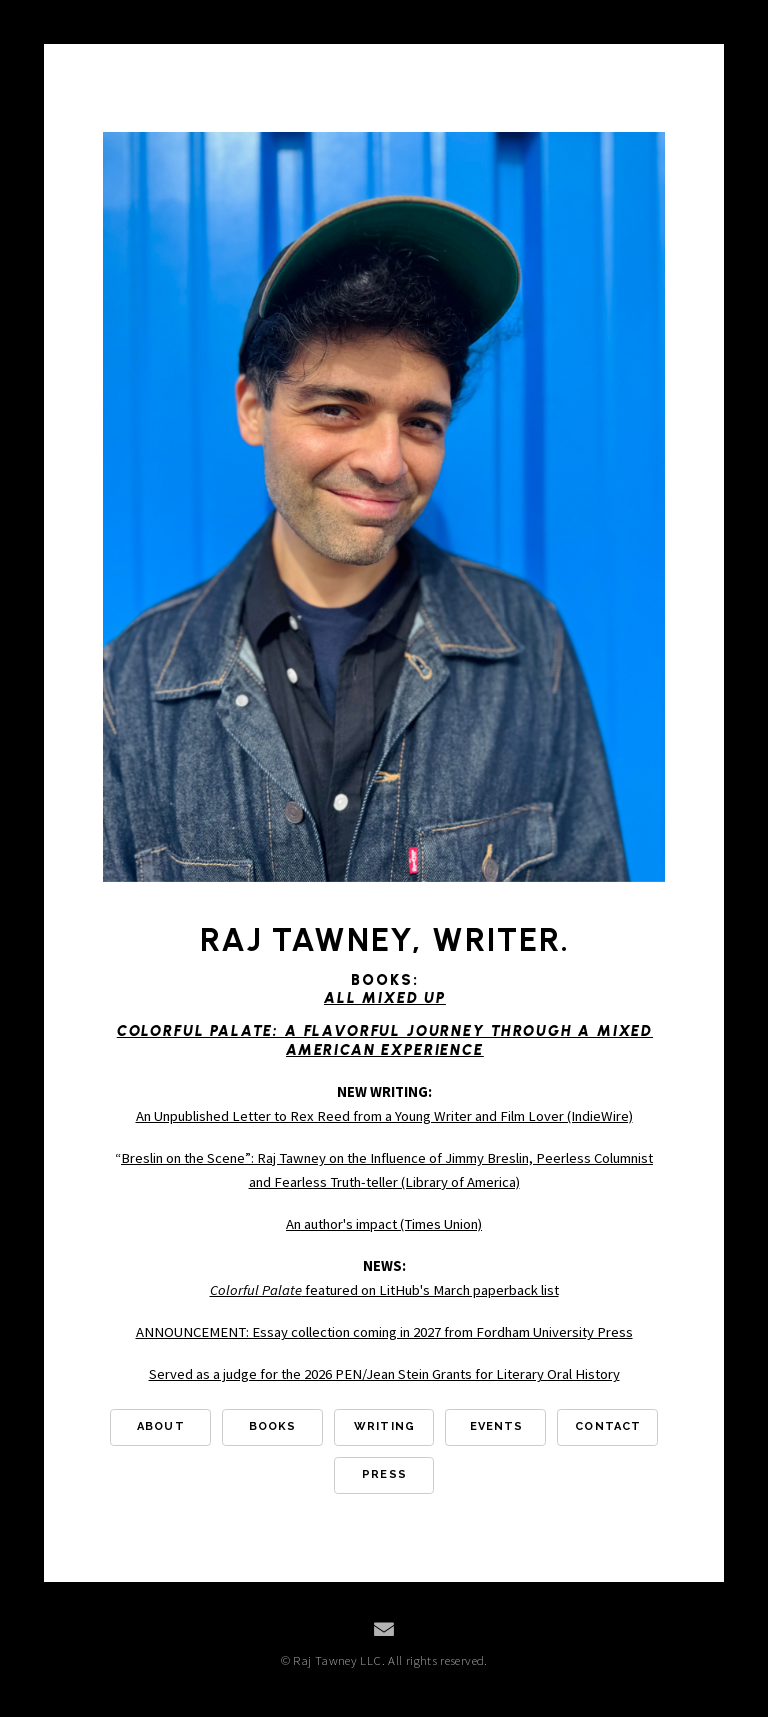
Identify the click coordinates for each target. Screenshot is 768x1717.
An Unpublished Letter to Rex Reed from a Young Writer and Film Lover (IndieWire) (384, 1116)
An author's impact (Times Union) (384, 1224)
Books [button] (273, 1426)
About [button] (161, 1426)
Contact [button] (608, 1426)
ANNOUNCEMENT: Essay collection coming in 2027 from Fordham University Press (384, 1332)
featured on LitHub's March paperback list (384, 1290)
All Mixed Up (385, 998)
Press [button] (384, 1474)
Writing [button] (384, 1426)
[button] (384, 1629)
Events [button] (497, 1426)
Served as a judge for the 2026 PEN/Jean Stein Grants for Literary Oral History (384, 1374)
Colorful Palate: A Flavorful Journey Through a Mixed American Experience (385, 1040)
